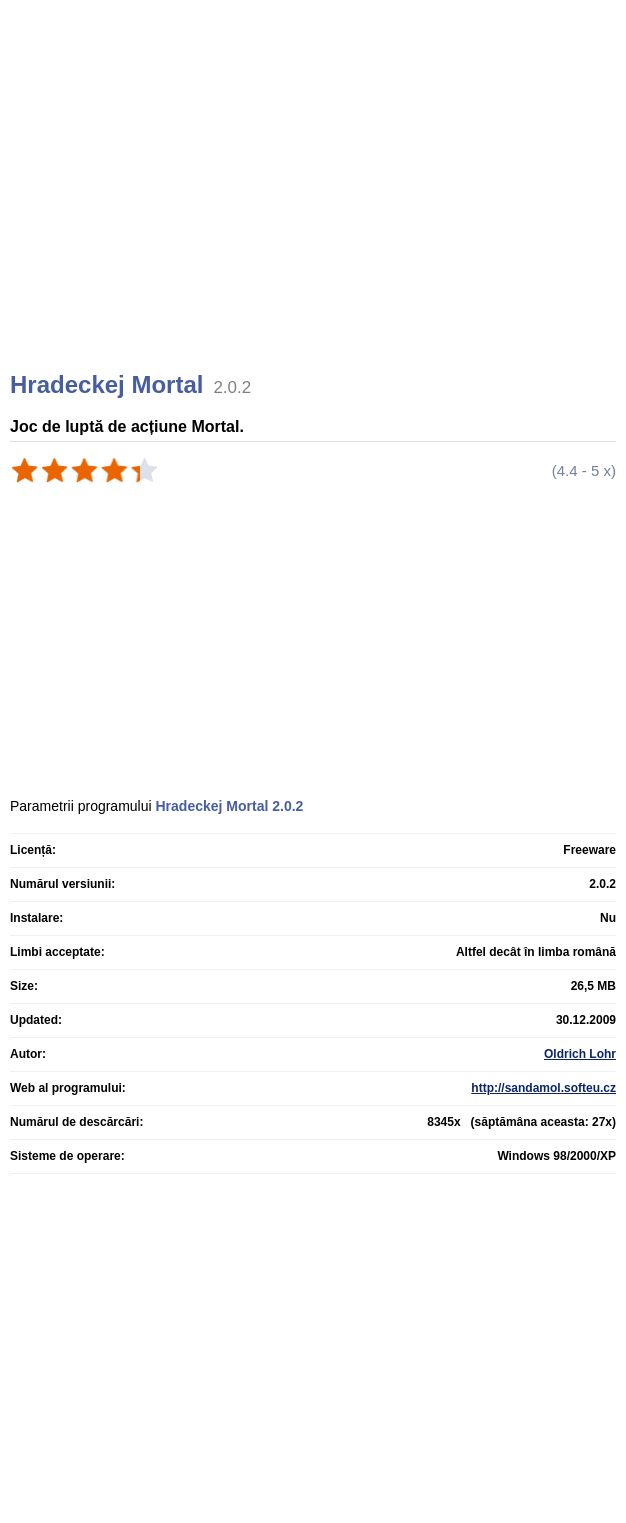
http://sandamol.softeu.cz (543, 1088)
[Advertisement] (315, 210)
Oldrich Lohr (580, 1054)
